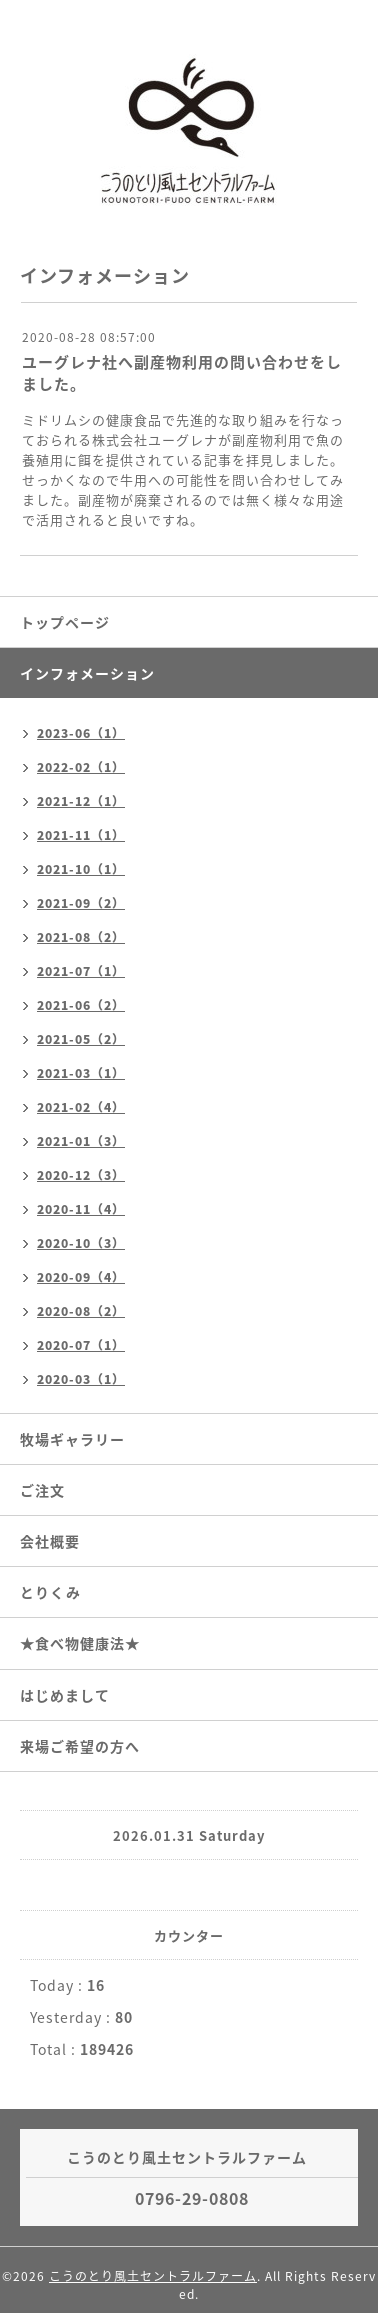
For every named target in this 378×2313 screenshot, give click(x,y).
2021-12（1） (81, 801)
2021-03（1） (81, 1073)
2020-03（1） (81, 1379)
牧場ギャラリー (72, 1439)
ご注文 (42, 1490)
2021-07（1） (81, 971)
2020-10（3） (81, 1243)
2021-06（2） (81, 1005)
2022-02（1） (81, 767)
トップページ (65, 622)
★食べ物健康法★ (80, 1643)
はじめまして (65, 1695)
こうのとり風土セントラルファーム (153, 2276)
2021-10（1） (81, 869)
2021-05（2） (81, 1039)
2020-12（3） (81, 1175)
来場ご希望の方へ (80, 1746)
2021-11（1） (81, 835)
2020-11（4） (81, 1209)
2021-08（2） (81, 937)
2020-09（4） (81, 1277)
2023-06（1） (81, 733)
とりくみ (50, 1592)
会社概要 (50, 1541)
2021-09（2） (81, 903)
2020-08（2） (81, 1311)
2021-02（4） (81, 1107)
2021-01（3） (81, 1141)
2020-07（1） (81, 1345)
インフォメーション (87, 673)
